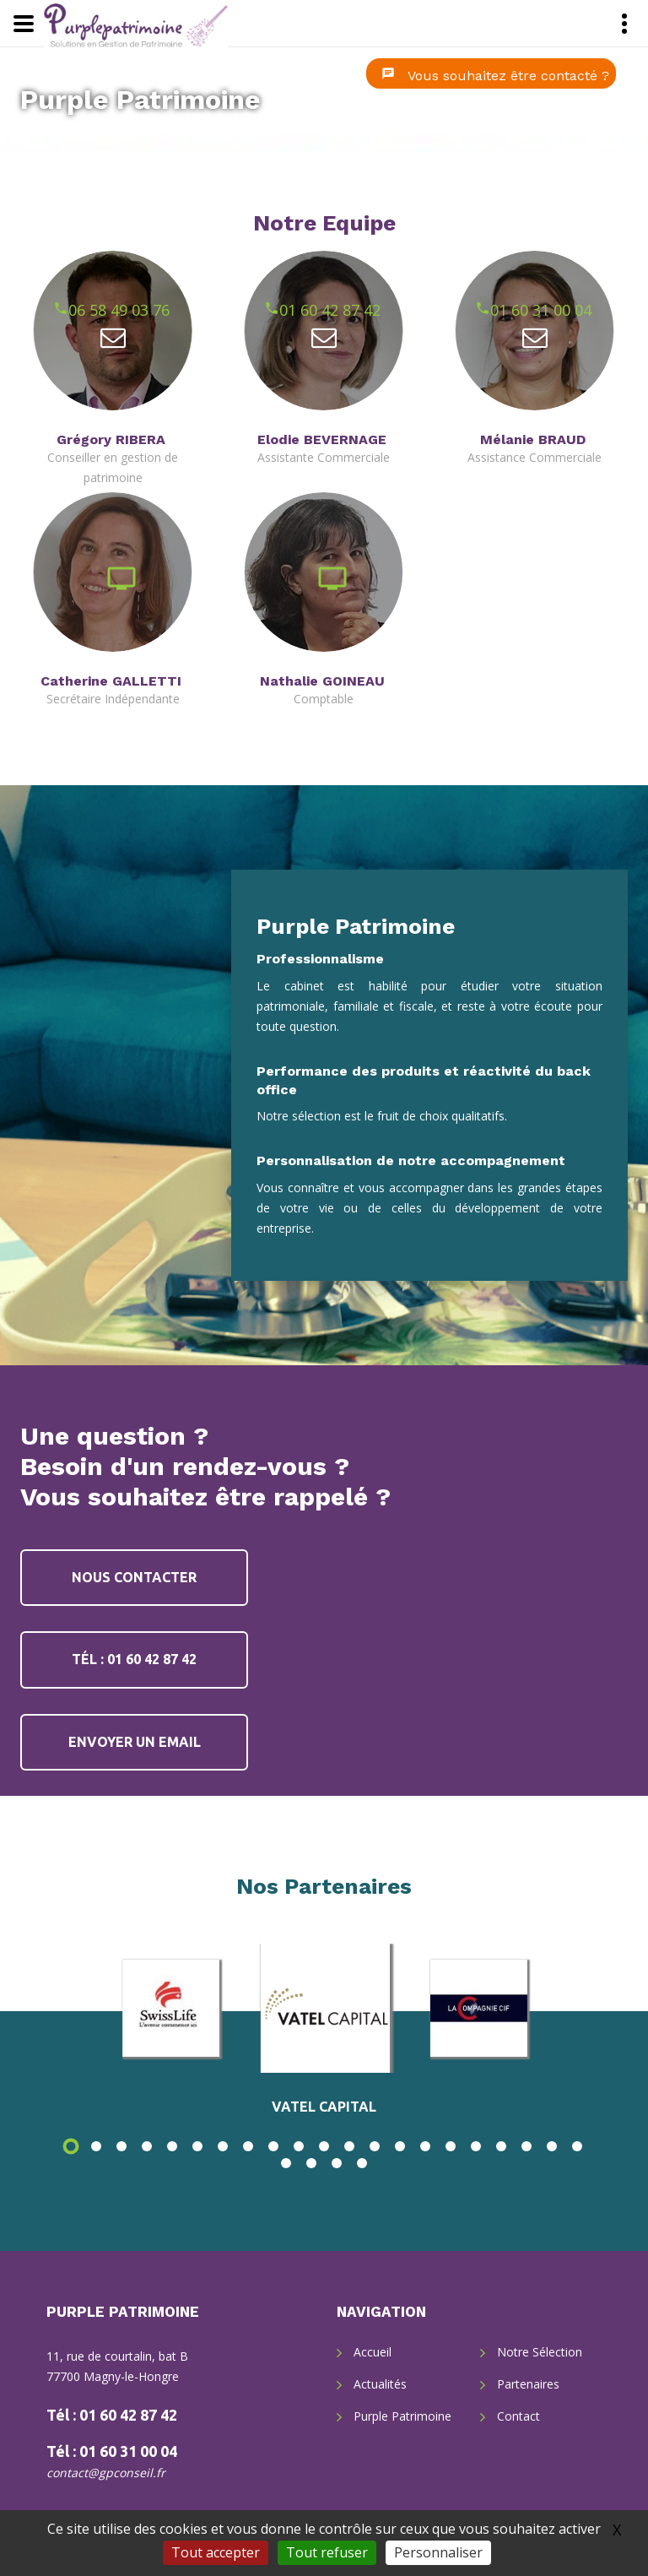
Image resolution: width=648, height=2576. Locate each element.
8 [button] (248, 2146)
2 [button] (96, 2146)
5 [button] (172, 2146)
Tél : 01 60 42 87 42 (134, 1659)
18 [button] (501, 2146)
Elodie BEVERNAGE (321, 439)
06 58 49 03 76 (76, 310)
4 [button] (147, 2146)
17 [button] (476, 2146)
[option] (325, 2008)
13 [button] (375, 2146)
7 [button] (223, 2146)
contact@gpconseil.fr (105, 2473)
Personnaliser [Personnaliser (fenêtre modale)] (438, 2552)
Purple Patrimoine (140, 100)
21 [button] (577, 2146)
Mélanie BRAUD (533, 439)
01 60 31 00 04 (497, 310)
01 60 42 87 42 (286, 310)
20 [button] (552, 2146)
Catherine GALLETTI (110, 681)
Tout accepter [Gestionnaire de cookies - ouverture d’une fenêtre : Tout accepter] (215, 2552)
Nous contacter (134, 1577)
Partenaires (528, 2384)
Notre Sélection (539, 2352)
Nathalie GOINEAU (322, 681)
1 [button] (71, 2146)
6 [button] (197, 2146)
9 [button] (273, 2146)
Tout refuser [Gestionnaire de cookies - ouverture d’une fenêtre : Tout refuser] (327, 2552)
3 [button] (121, 2146)
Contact (518, 2416)
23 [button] (311, 2163)
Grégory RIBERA (111, 439)
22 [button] (286, 2163)
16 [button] (451, 2146)
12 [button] (349, 2146)
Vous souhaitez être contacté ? (508, 76)
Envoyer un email (134, 1741)
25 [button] (362, 2163)
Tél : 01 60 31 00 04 (111, 2451)
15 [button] (425, 2146)
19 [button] (526, 2146)
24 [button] (337, 2163)
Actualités (380, 2384)
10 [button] (299, 2146)
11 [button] (324, 2146)
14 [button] (400, 2146)
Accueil (373, 2352)
